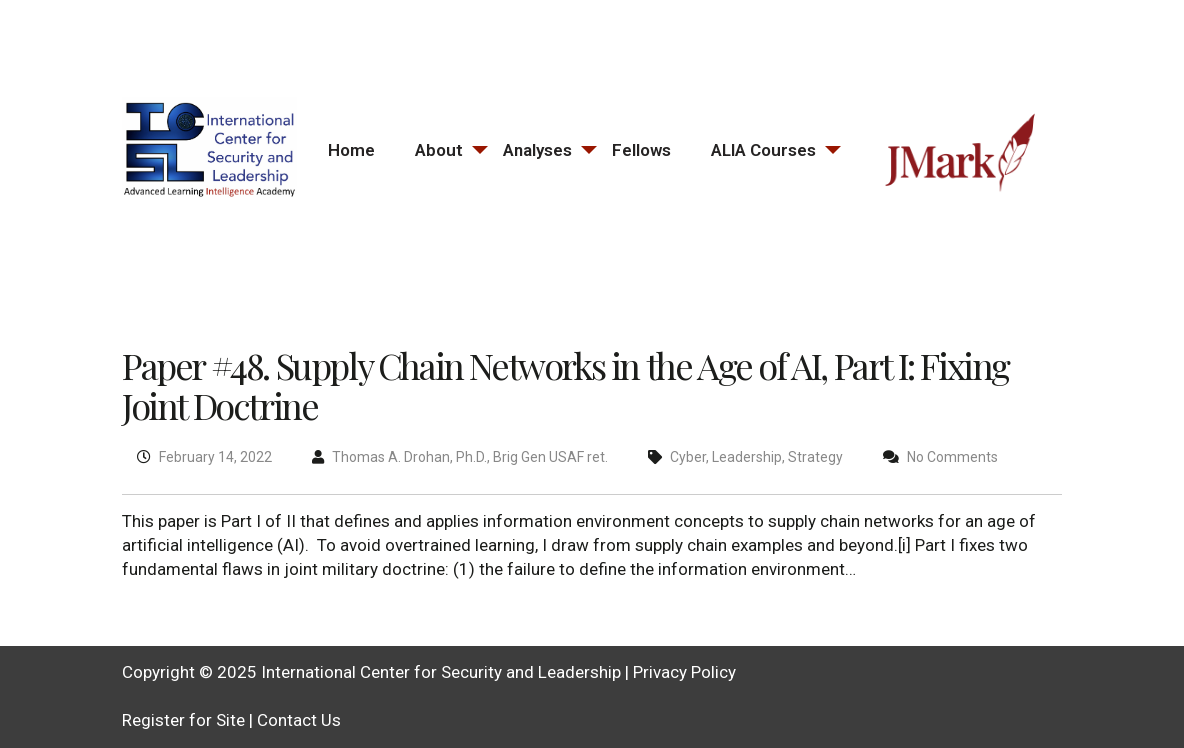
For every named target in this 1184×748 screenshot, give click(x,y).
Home (351, 150)
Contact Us (299, 720)
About (439, 150)
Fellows (641, 150)
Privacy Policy (684, 672)
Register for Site (183, 720)
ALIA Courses (763, 150)
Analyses (537, 150)
